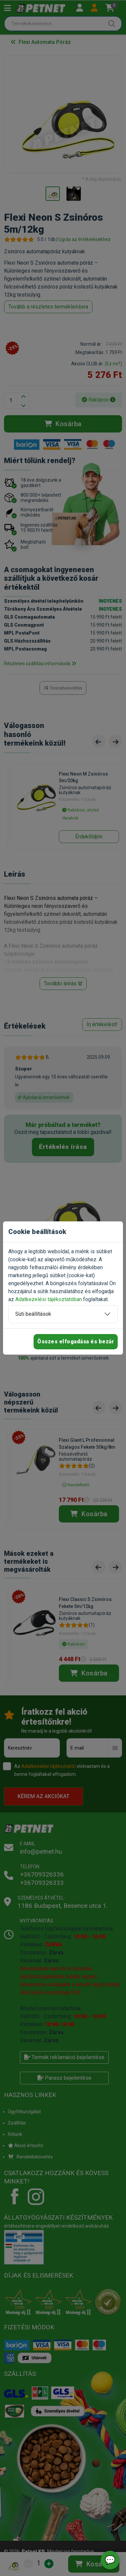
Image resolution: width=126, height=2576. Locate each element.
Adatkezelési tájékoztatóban (48, 1299)
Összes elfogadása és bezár (75, 1341)
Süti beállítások (33, 1314)
